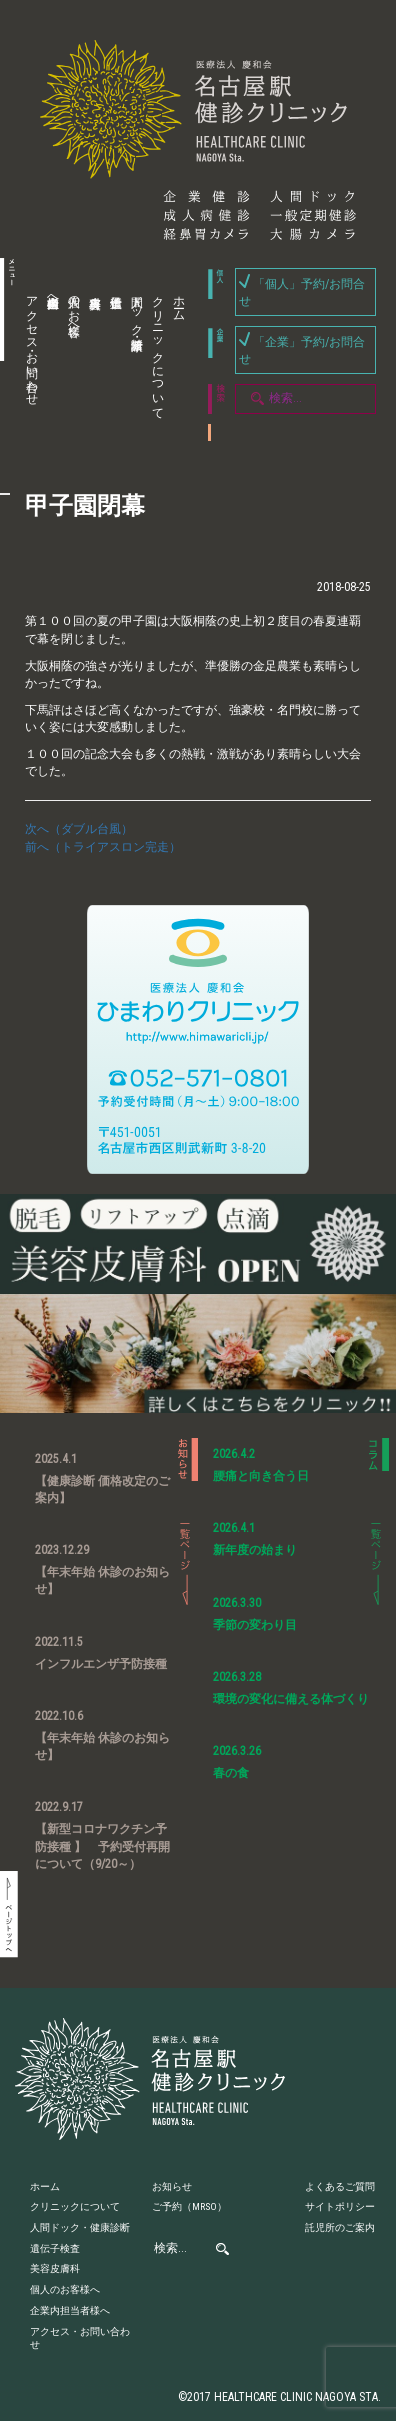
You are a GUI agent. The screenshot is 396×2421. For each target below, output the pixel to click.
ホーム (179, 302)
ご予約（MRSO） (189, 2206)
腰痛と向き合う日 (261, 1476)
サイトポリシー (340, 2206)
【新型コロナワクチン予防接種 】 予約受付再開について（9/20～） (102, 1846)
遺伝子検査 (113, 358)
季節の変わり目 (255, 1625)
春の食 (231, 1773)
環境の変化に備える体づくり (291, 1699)
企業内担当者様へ (53, 295)
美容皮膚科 (92, 358)
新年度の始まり (255, 1550)
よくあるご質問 (340, 2186)
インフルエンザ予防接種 (101, 1664)
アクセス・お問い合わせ (32, 344)
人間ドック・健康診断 (137, 309)
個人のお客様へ (74, 309)
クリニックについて (158, 351)
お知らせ (172, 2186)
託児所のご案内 (340, 2227)
